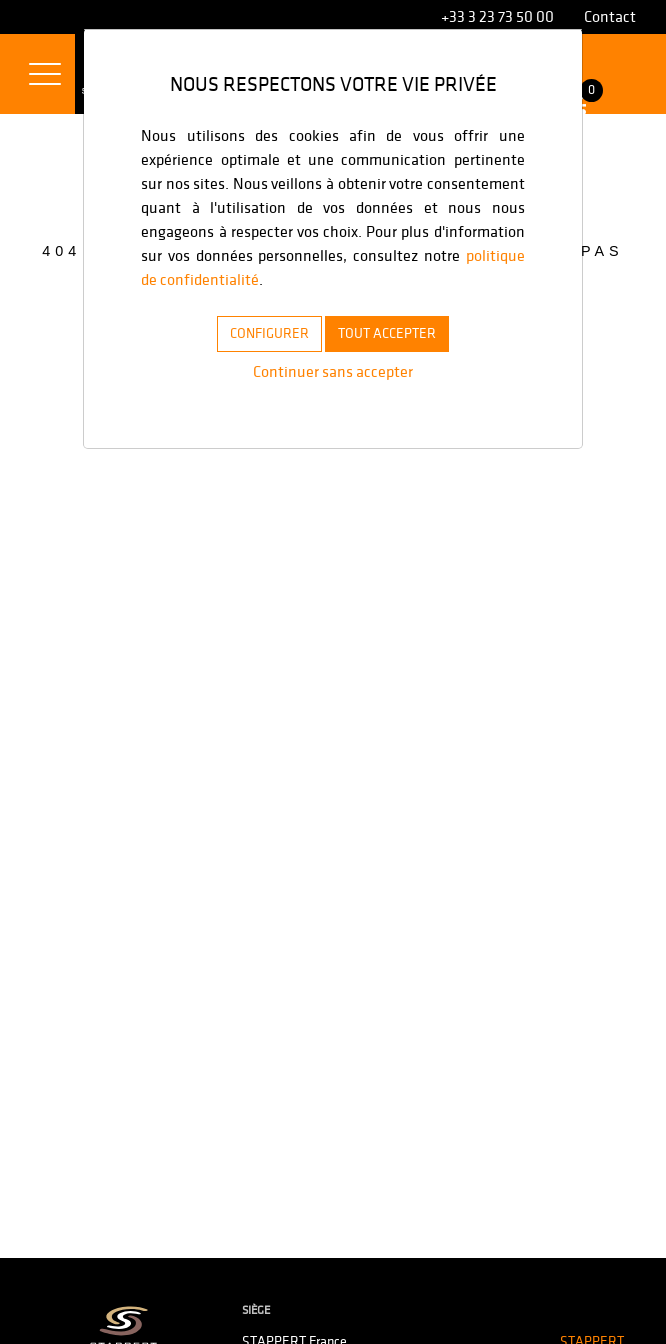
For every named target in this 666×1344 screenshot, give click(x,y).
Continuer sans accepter (332, 371)
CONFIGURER (257, 333)
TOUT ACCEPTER (396, 333)
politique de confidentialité (346, 279)
